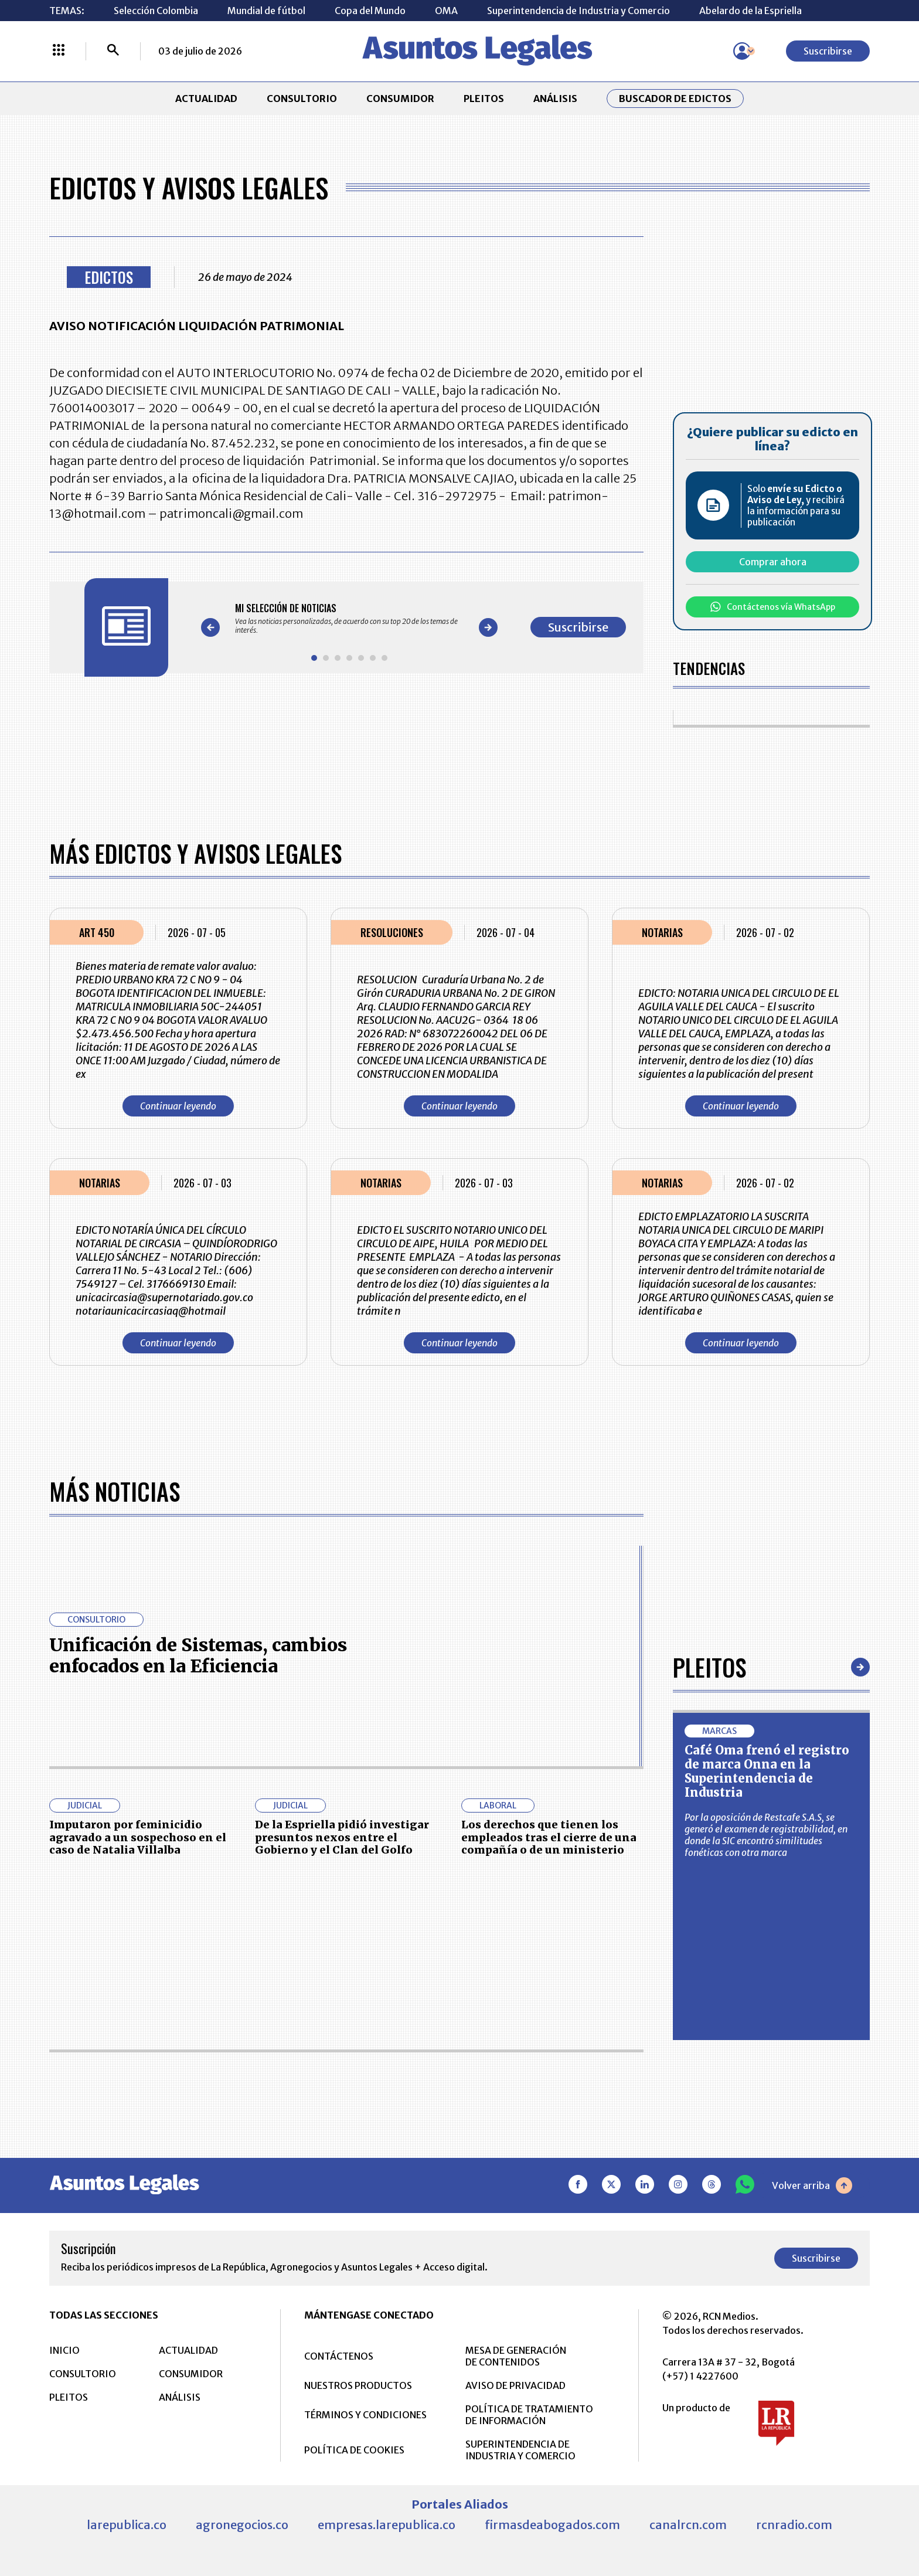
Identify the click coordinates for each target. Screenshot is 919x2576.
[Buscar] (113, 51)
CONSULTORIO (302, 98)
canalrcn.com (688, 2524)
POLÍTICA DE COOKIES (354, 2450)
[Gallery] (349, 618)
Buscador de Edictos (675, 98)
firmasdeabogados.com (552, 2524)
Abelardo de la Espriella (750, 10)
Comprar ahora (772, 562)
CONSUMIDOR (400, 98)
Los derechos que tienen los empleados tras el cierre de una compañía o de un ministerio (549, 1837)
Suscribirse (828, 51)
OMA (446, 10)
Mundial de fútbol (266, 10)
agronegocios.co (242, 2524)
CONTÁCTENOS (338, 2356)
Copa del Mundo (370, 10)
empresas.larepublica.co (386, 2524)
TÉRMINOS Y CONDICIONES (365, 2415)
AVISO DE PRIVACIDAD (515, 2385)
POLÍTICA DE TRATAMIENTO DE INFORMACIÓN (529, 2414)
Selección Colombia (156, 10)
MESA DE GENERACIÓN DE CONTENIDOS (515, 2356)
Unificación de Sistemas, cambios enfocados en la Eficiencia (198, 1655)
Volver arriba (812, 2185)
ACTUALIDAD (206, 98)
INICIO (64, 2350)
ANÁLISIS (555, 98)
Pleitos (709, 1667)
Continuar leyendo (178, 1106)
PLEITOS (484, 98)
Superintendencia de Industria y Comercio (578, 10)
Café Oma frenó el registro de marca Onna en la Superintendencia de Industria (767, 1771)
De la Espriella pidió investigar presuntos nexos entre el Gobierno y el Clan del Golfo (342, 1837)
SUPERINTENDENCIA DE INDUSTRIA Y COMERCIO (520, 2450)
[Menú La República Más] (58, 51)
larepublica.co (126, 2524)
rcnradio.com (794, 2524)
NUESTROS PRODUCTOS (358, 2385)
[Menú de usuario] (742, 51)
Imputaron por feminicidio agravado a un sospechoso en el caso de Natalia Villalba (137, 1837)
